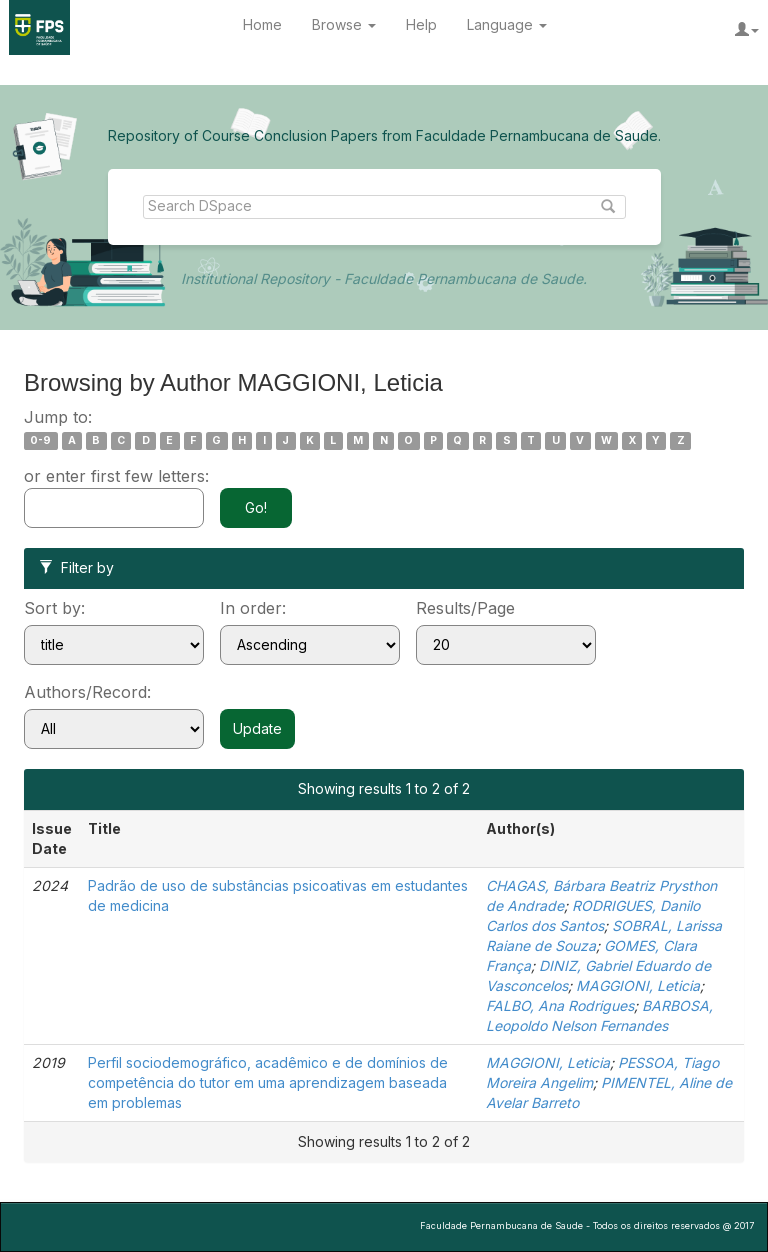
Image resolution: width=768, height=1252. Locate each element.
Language (507, 24)
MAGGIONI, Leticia (638, 985)
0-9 (40, 440)
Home (262, 24)
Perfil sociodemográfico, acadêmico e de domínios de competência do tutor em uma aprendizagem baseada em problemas (268, 1082)
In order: (253, 608)
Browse (344, 24)
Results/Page (465, 608)
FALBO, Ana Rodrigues (560, 1005)
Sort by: (54, 608)
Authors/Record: (87, 692)
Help (421, 24)
